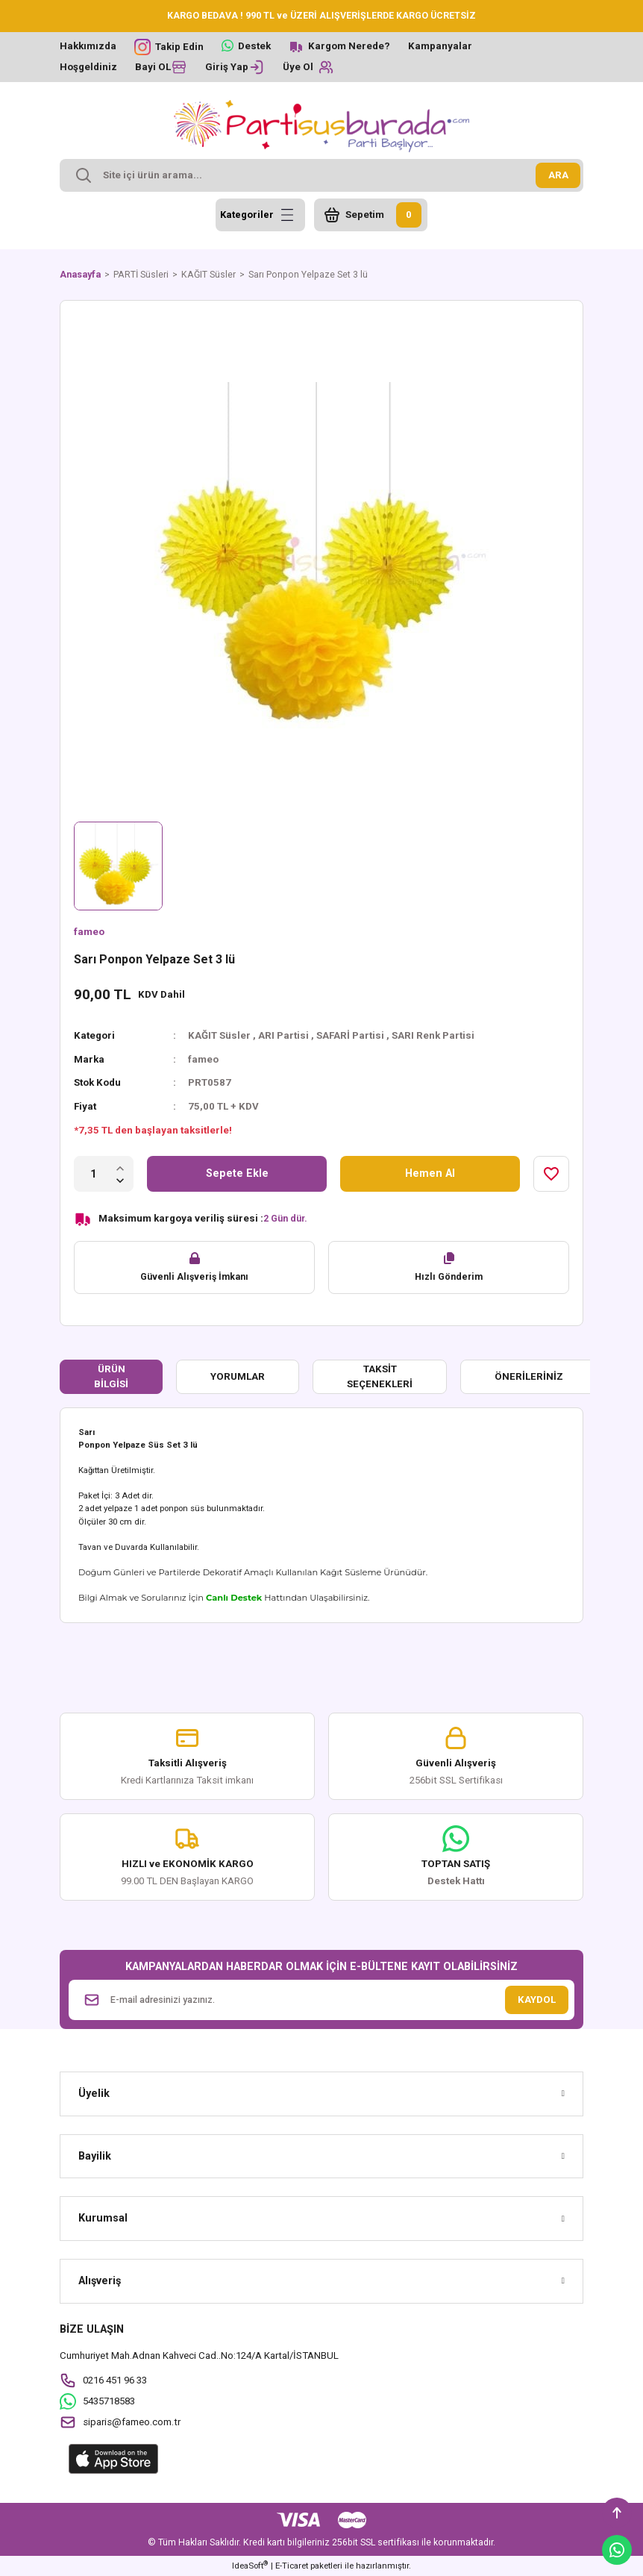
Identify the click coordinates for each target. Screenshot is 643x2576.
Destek (254, 45)
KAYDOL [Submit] (537, 1999)
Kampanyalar (440, 45)
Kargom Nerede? (349, 45)
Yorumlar (237, 1376)
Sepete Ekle (237, 1173)
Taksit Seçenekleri (380, 1376)
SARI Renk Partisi (433, 1035)
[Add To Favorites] (551, 1174)
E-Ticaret (291, 2565)
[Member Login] (235, 67)
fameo (89, 931)
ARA (558, 175)
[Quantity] (94, 1174)
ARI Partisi (283, 1035)
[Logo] (321, 126)
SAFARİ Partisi (350, 1035)
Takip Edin (179, 46)
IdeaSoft (250, 2565)
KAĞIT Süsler (219, 1035)
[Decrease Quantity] (120, 1180)
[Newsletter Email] (321, 2000)
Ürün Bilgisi (111, 1376)
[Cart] (370, 214)
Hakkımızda (88, 45)
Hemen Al (430, 1173)
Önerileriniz (529, 1376)
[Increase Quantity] (120, 1167)
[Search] (321, 175)
